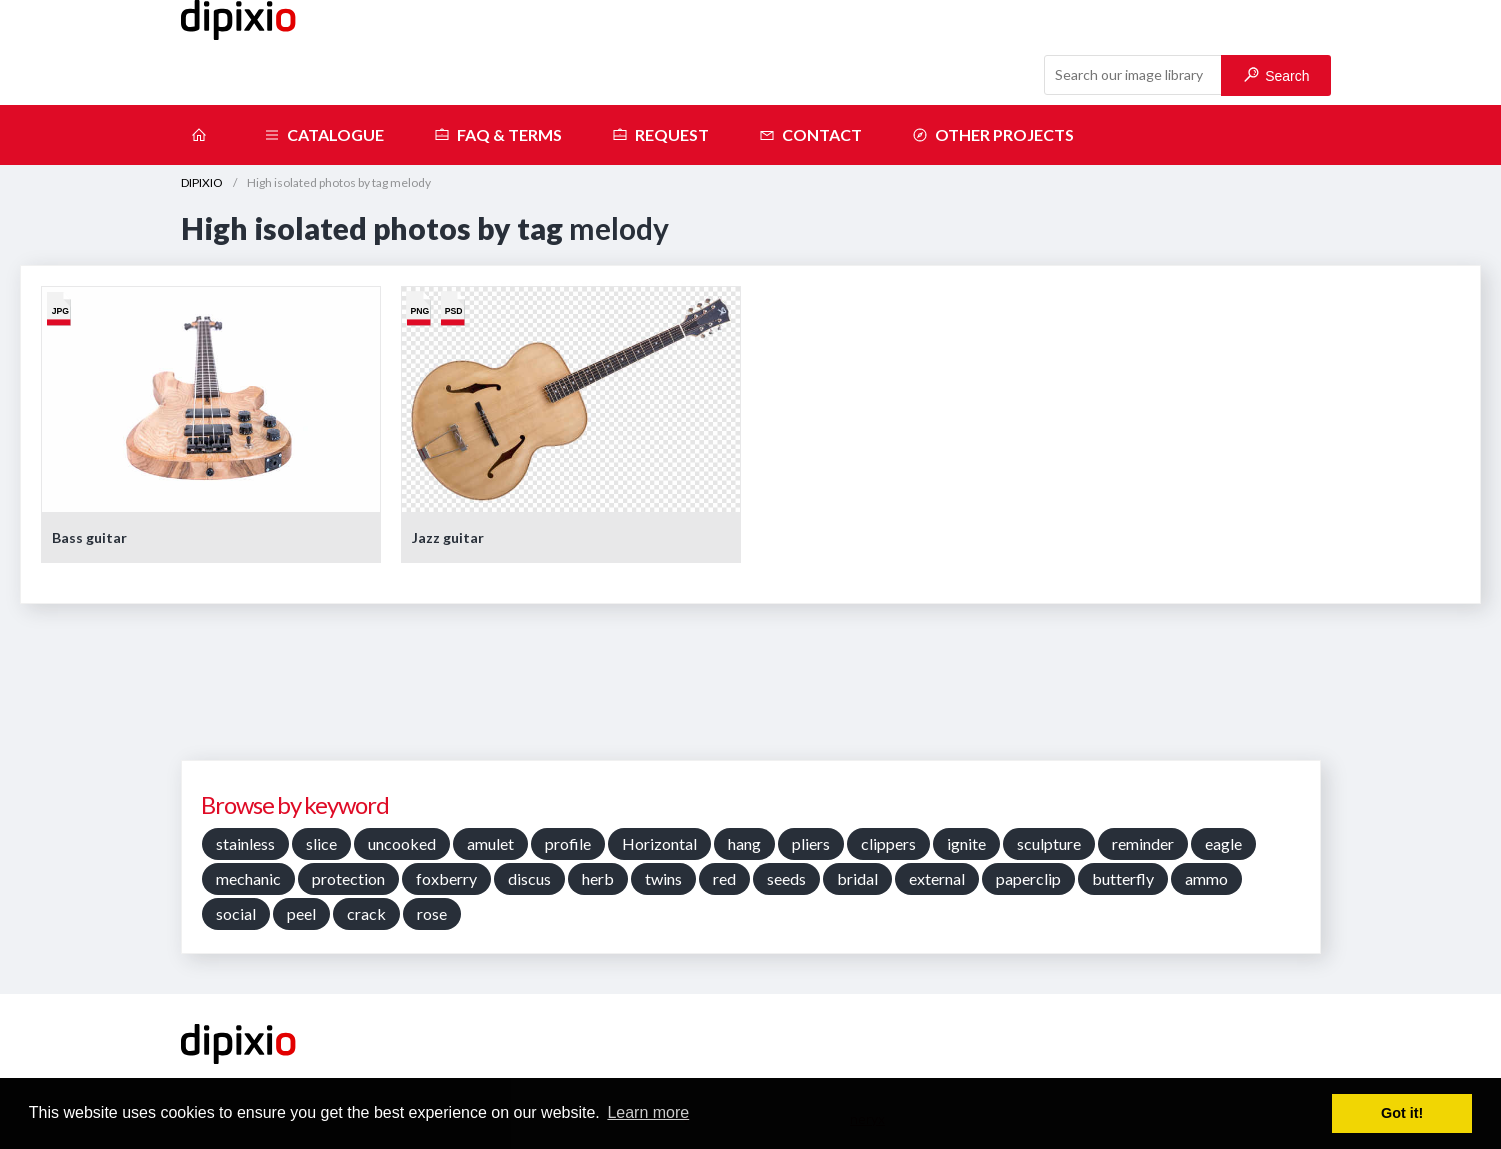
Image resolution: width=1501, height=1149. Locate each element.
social (236, 913)
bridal (857, 878)
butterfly (1123, 878)
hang (744, 843)
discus (529, 878)
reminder (1143, 843)
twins (663, 878)
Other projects (993, 135)
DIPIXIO (202, 182)
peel (301, 913)
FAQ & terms (498, 135)
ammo (1206, 878)
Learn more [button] (648, 1112)
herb (598, 878)
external (937, 878)
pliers (811, 843)
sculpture (1049, 843)
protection (348, 878)
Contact (810, 135)
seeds (786, 878)
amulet (490, 843)
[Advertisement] (751, 689)
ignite (966, 843)
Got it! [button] (1402, 1113)
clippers (888, 843)
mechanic (248, 878)
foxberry (446, 878)
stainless (245, 843)
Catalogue (324, 135)
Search (1276, 75)
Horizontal (659, 843)
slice (321, 843)
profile (568, 843)
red (724, 878)
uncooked (402, 843)
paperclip (1028, 878)
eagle (1223, 843)
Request (660, 135)
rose (432, 913)
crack (366, 913)
